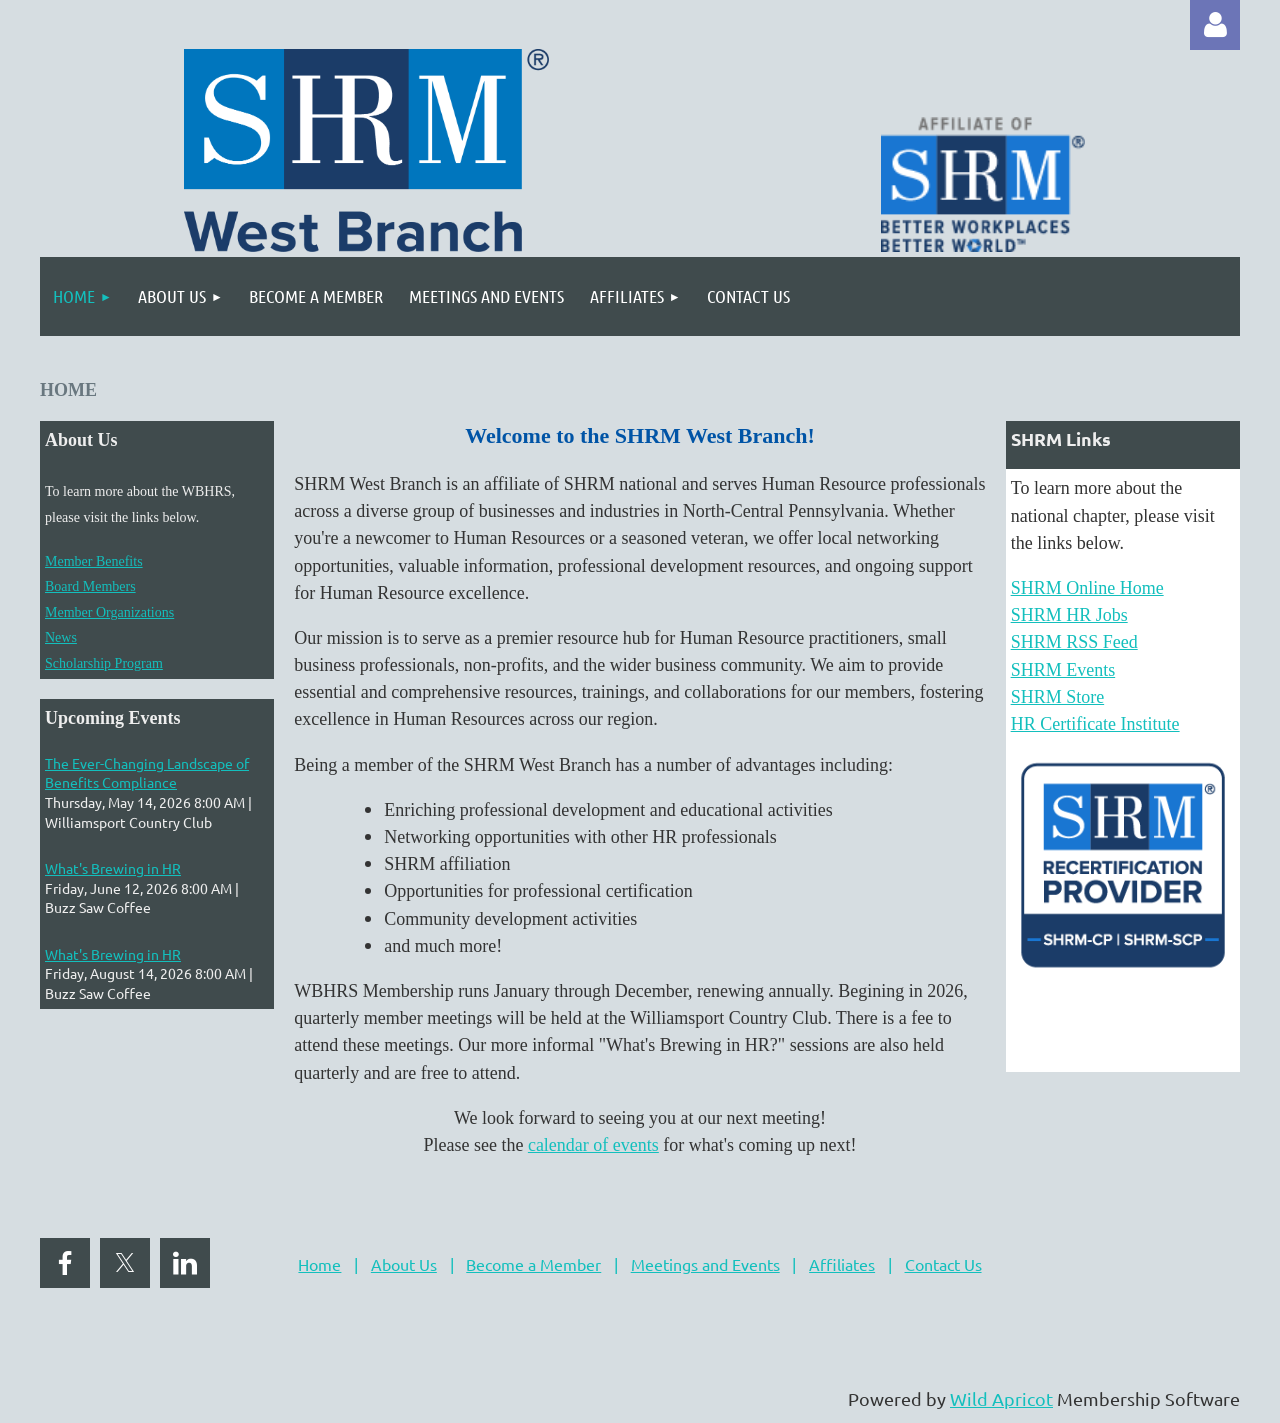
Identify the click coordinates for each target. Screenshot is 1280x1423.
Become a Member (533, 1264)
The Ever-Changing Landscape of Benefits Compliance (147, 773)
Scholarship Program (104, 663)
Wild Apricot (1001, 1398)
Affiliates (842, 1264)
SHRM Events (1063, 670)
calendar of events (593, 1145)
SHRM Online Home (1087, 588)
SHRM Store (1058, 697)
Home (319, 1264)
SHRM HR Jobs (1069, 615)
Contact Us (943, 1264)
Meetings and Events (705, 1264)
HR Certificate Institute (1095, 724)
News (61, 637)
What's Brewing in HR (113, 868)
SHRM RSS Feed (1074, 642)
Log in (1215, 25)
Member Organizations (109, 612)
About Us (404, 1264)
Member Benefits (94, 561)
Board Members (90, 586)
